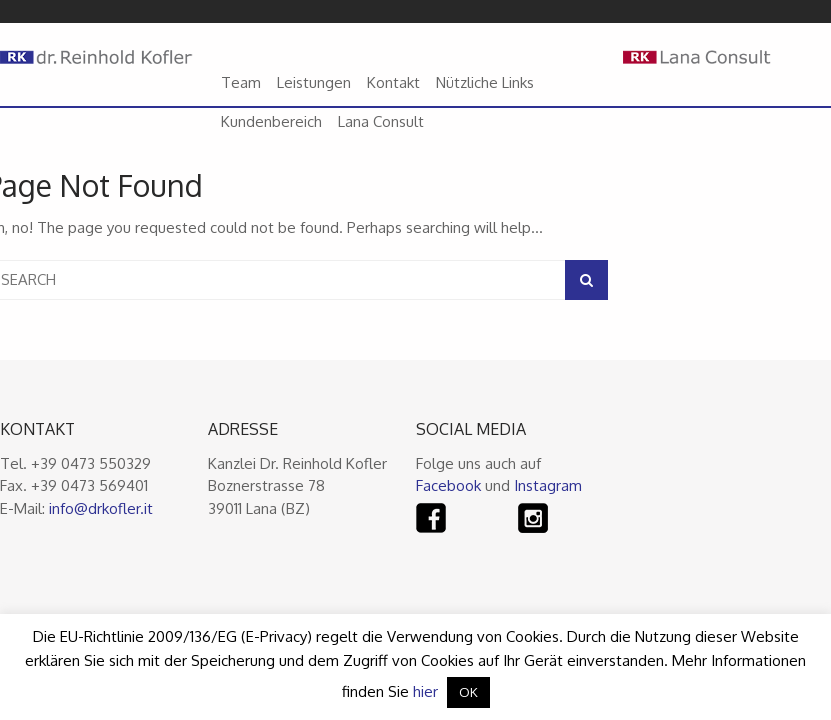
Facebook (448, 485)
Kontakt (393, 82)
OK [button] (468, 692)
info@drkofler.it (101, 508)
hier (425, 691)
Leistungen (314, 82)
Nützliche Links (485, 82)
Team (241, 82)
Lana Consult (381, 121)
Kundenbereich (271, 121)
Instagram (548, 485)
